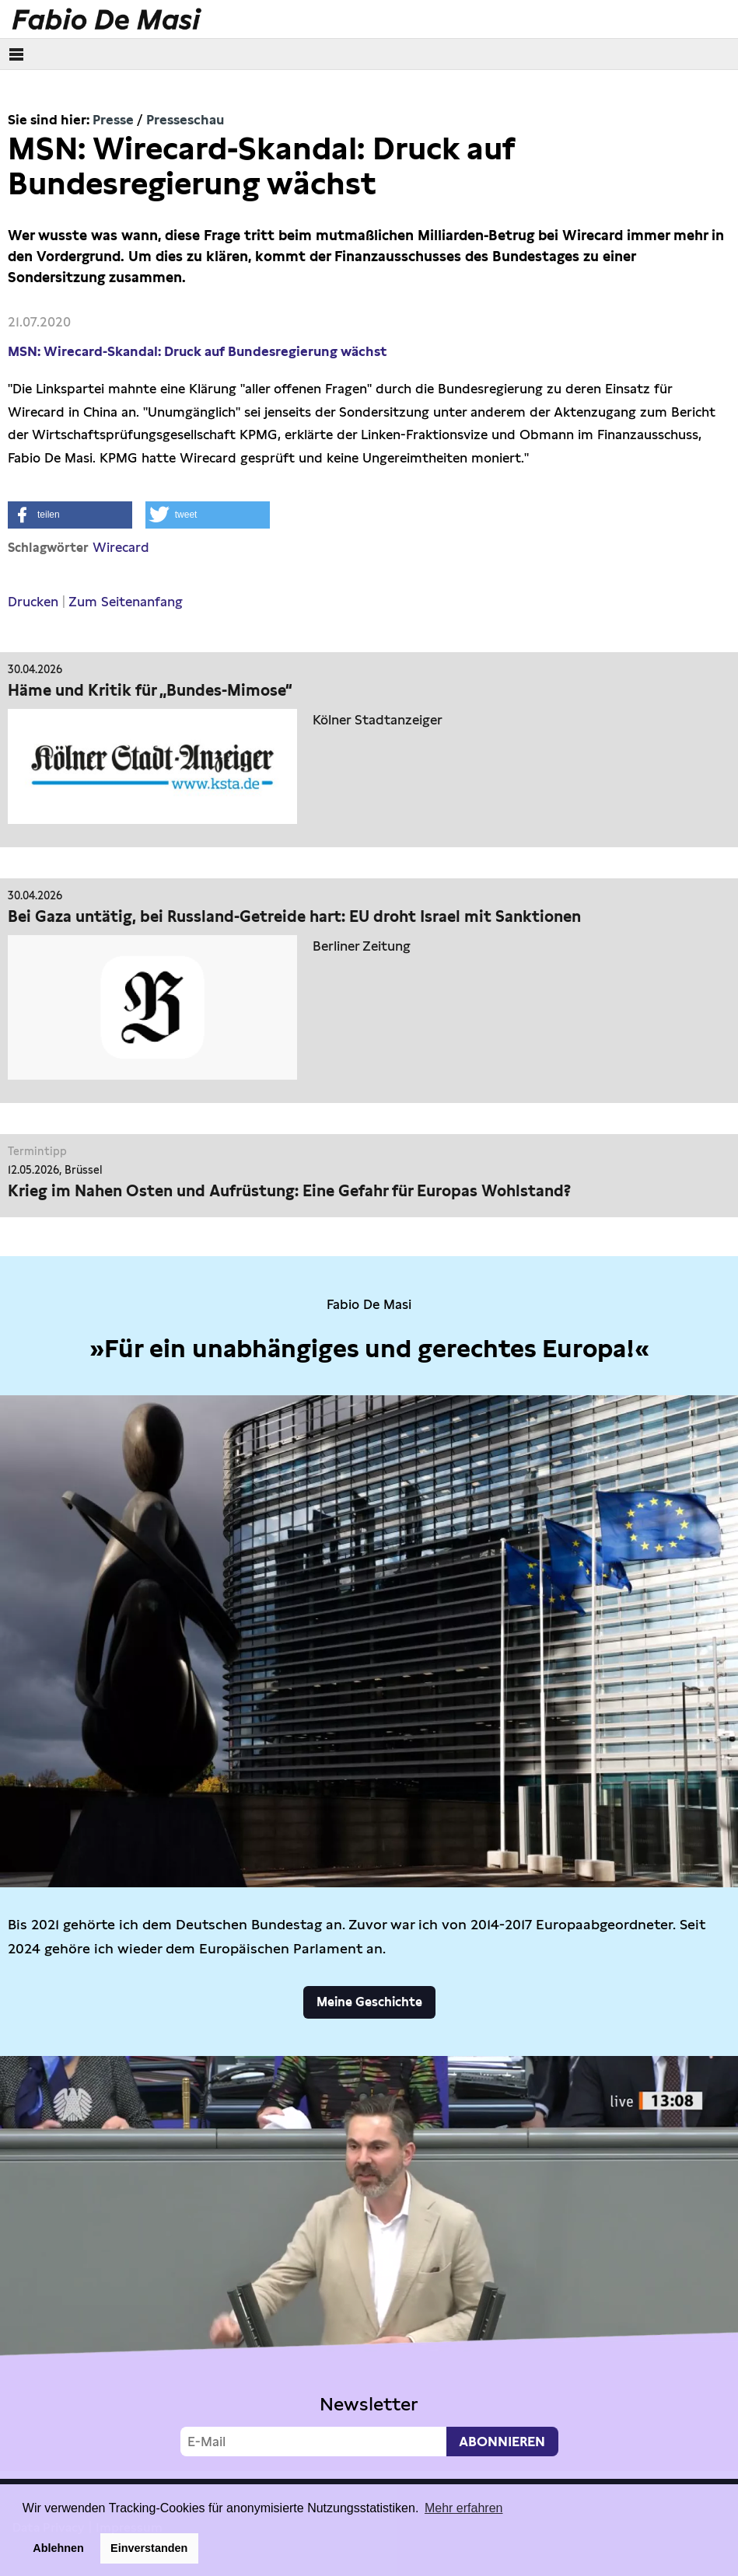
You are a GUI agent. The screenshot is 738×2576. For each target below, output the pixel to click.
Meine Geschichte (369, 2002)
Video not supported (369, 2263)
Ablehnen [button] (58, 2548)
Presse (113, 119)
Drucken (33, 601)
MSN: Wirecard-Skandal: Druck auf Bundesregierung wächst (199, 351)
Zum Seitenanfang (125, 601)
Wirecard (121, 547)
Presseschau (185, 119)
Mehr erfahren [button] (464, 2508)
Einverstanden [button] (148, 2548)
